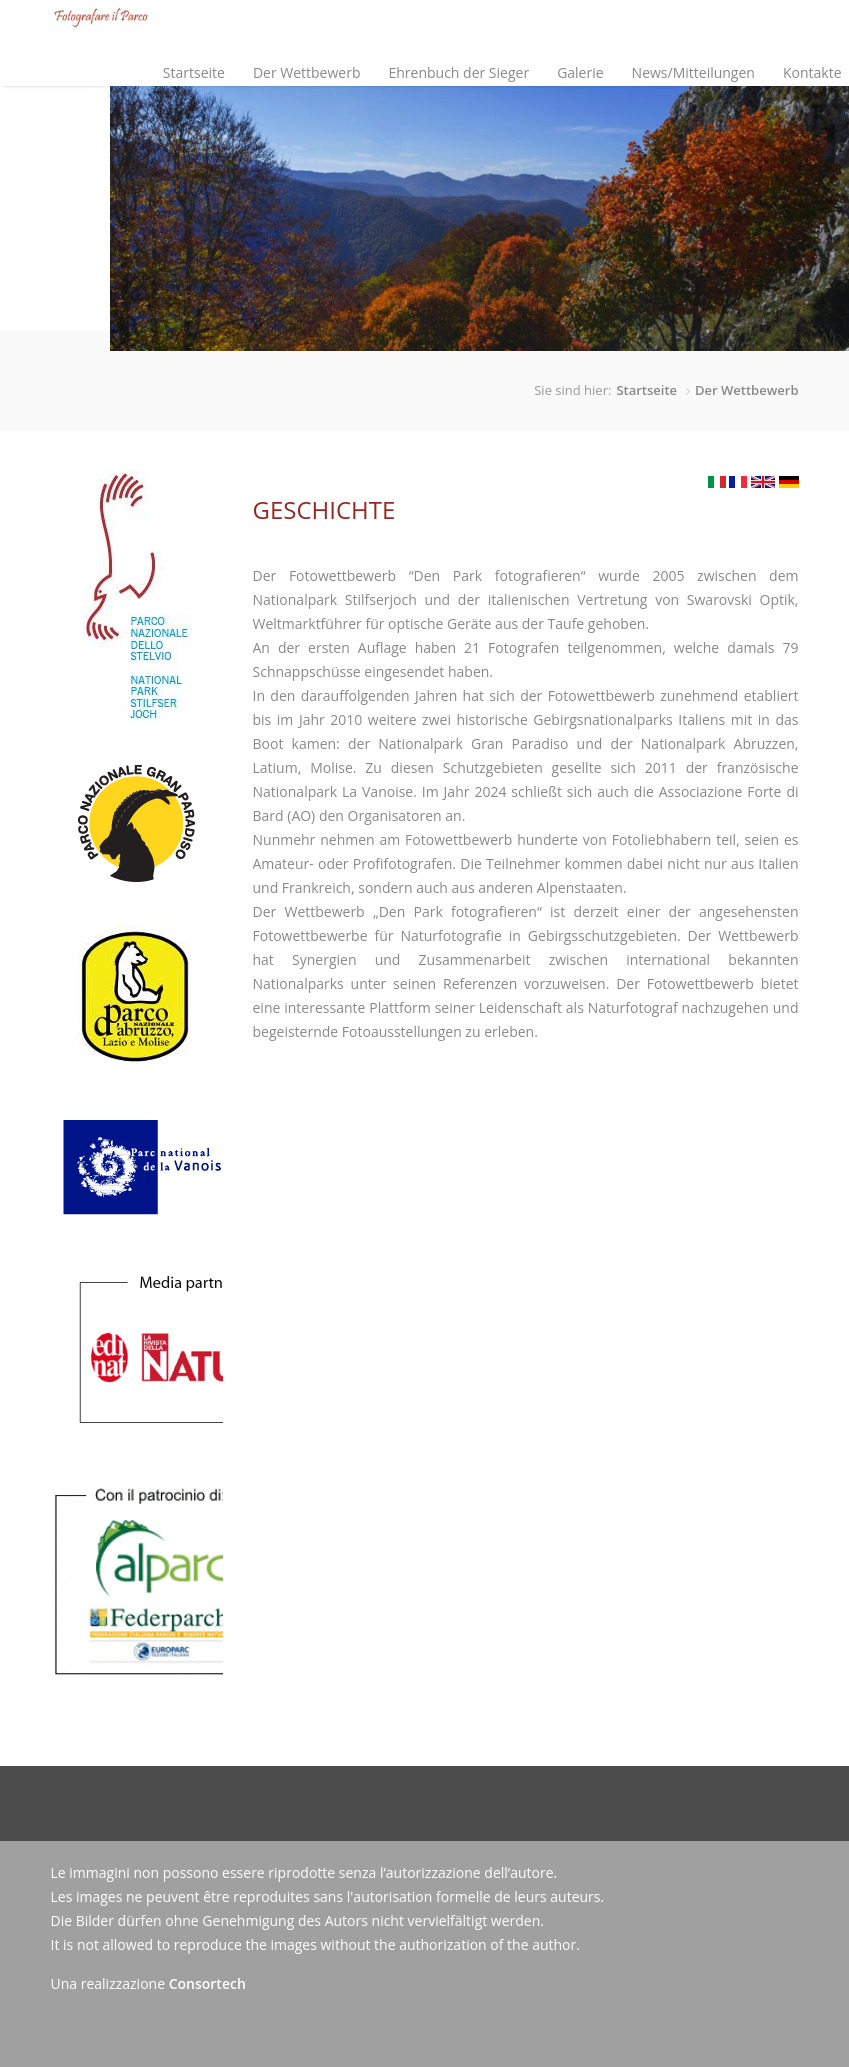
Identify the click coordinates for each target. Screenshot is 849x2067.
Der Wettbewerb (302, 55)
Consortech (207, 1983)
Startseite (194, 72)
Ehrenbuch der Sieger (458, 72)
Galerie (580, 72)
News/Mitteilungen (693, 72)
